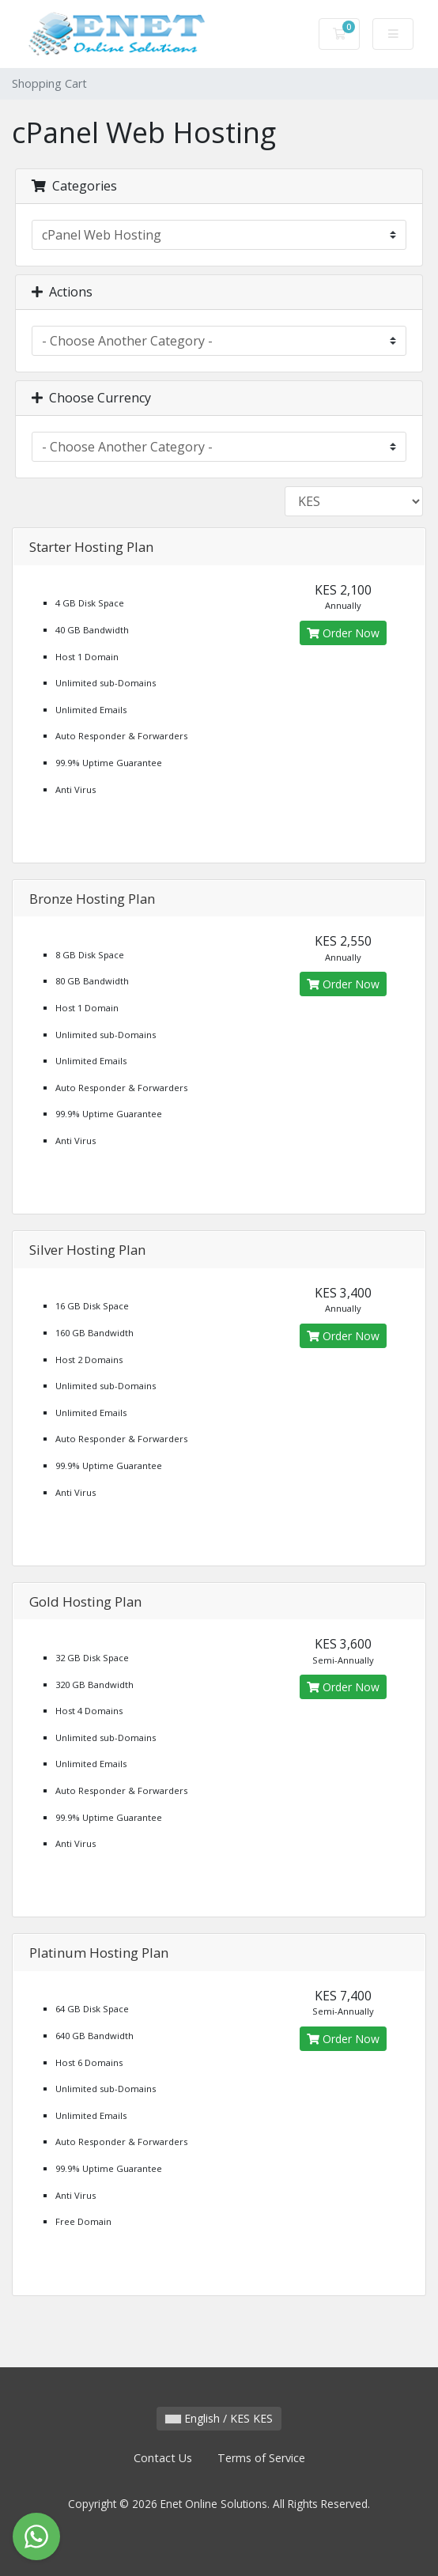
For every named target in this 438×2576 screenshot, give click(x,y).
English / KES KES (219, 2418)
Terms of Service (261, 2457)
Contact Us (163, 2457)
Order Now (343, 632)
